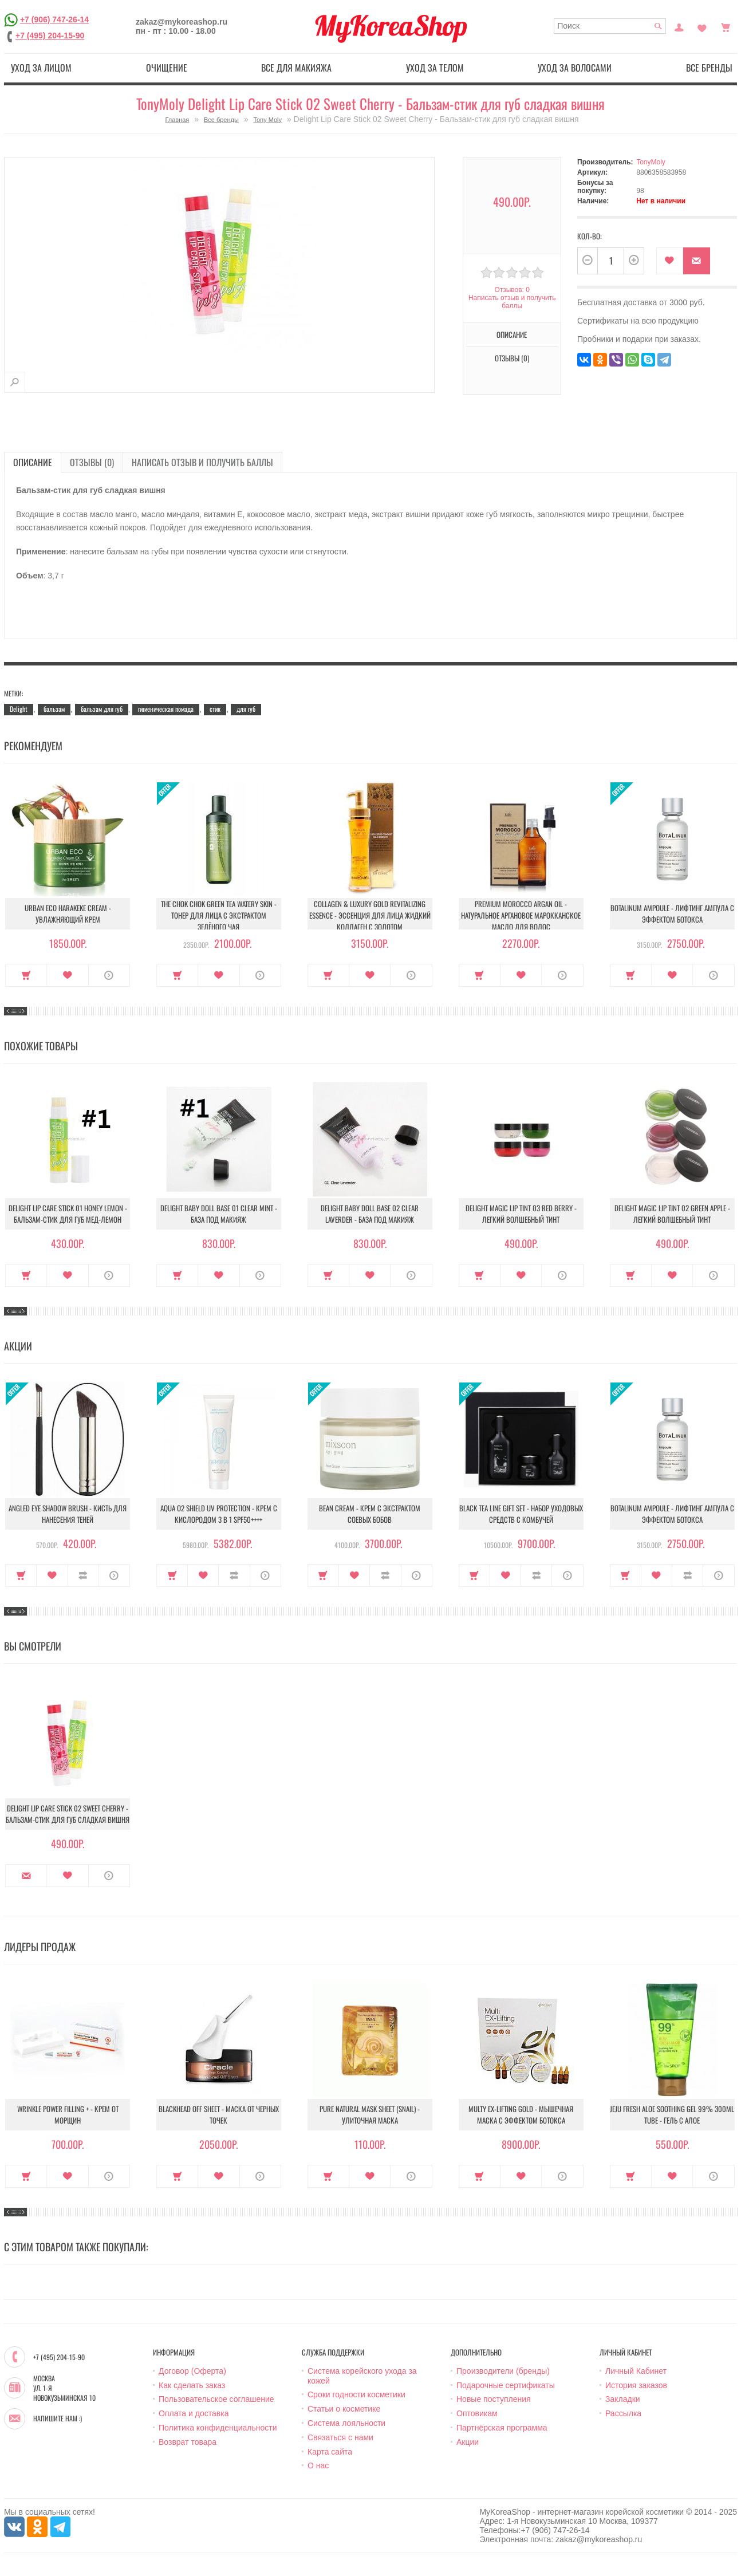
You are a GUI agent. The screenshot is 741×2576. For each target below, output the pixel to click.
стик (215, 709)
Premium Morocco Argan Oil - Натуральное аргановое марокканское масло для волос (521, 915)
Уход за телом (435, 67)
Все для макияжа (296, 67)
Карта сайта (330, 2451)
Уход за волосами (575, 67)
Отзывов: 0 (512, 290)
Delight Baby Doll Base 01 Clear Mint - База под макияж (218, 1213)
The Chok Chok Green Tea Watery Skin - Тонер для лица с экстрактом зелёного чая (219, 915)
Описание (511, 334)
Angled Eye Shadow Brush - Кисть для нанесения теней (68, 1513)
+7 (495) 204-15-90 (49, 35)
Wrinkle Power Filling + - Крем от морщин (68, 2114)
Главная (177, 119)
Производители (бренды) (503, 2371)
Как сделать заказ (192, 2385)
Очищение (166, 67)
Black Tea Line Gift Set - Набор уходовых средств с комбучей (521, 1513)
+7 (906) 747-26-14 (54, 19)
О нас (318, 2465)
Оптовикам (477, 2413)
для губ (246, 709)
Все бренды (709, 67)
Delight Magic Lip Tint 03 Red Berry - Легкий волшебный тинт (521, 1213)
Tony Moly (267, 119)
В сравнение (83, 1575)
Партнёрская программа (501, 2427)
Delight (18, 709)
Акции (467, 2442)
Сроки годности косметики (356, 2394)
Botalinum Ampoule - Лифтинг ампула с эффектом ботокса (672, 913)
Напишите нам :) (57, 2418)
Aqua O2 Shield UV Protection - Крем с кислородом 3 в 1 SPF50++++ (218, 1513)
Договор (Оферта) (192, 2371)
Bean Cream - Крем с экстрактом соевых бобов (369, 1513)
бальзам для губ (102, 709)
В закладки (669, 260)
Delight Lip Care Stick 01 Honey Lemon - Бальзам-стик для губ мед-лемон (68, 1213)
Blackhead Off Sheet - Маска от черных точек (219, 2114)
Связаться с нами (340, 2437)
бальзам (54, 709)
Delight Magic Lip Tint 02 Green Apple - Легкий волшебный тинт (672, 1213)
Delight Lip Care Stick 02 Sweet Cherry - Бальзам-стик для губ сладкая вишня (67, 1813)
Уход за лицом (41, 67)
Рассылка (623, 2413)
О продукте (109, 975)
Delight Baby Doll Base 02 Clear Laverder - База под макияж (370, 1213)
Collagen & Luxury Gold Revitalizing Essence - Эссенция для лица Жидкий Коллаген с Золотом (370, 915)
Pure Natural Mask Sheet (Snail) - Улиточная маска (370, 2114)
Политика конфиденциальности (218, 2427)
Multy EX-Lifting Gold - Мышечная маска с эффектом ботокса (520, 2114)
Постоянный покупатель (679, 26)
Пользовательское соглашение (216, 2399)
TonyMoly (650, 162)
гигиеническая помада (166, 709)
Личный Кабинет (636, 2371)
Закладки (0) (702, 26)
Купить (26, 975)
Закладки (622, 2399)
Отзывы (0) (512, 358)
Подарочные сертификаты (505, 2385)
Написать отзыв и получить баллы (511, 302)
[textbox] (610, 26)
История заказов (636, 2385)
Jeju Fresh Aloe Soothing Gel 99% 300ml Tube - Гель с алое (672, 2114)
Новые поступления (493, 2399)
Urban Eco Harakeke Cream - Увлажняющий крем (68, 913)
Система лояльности (346, 2423)
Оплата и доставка (193, 2413)
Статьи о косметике (344, 2408)
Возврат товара (187, 2442)
